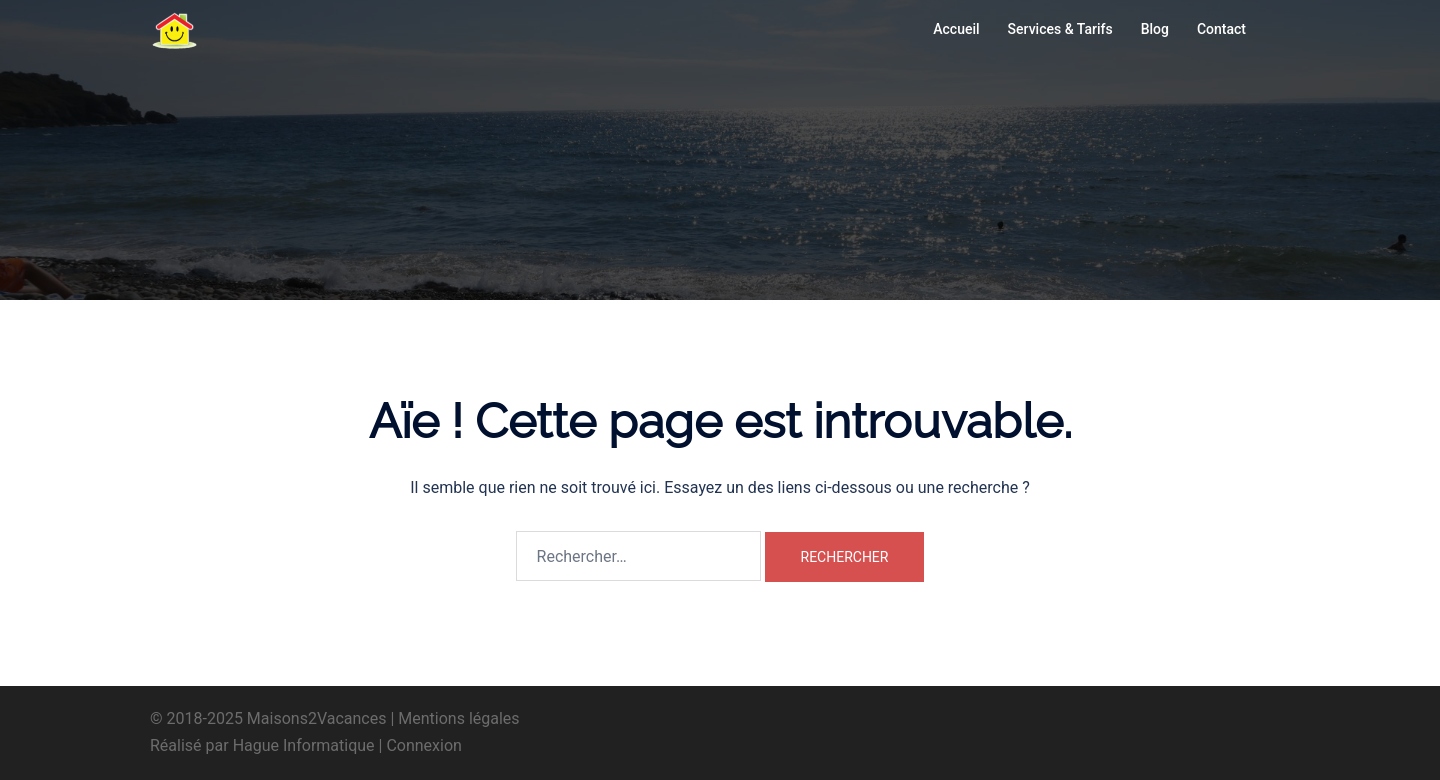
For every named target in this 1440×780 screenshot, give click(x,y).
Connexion (423, 745)
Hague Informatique (304, 745)
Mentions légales (458, 718)
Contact (1221, 29)
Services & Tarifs (1060, 29)
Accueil (956, 29)
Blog (1155, 29)
